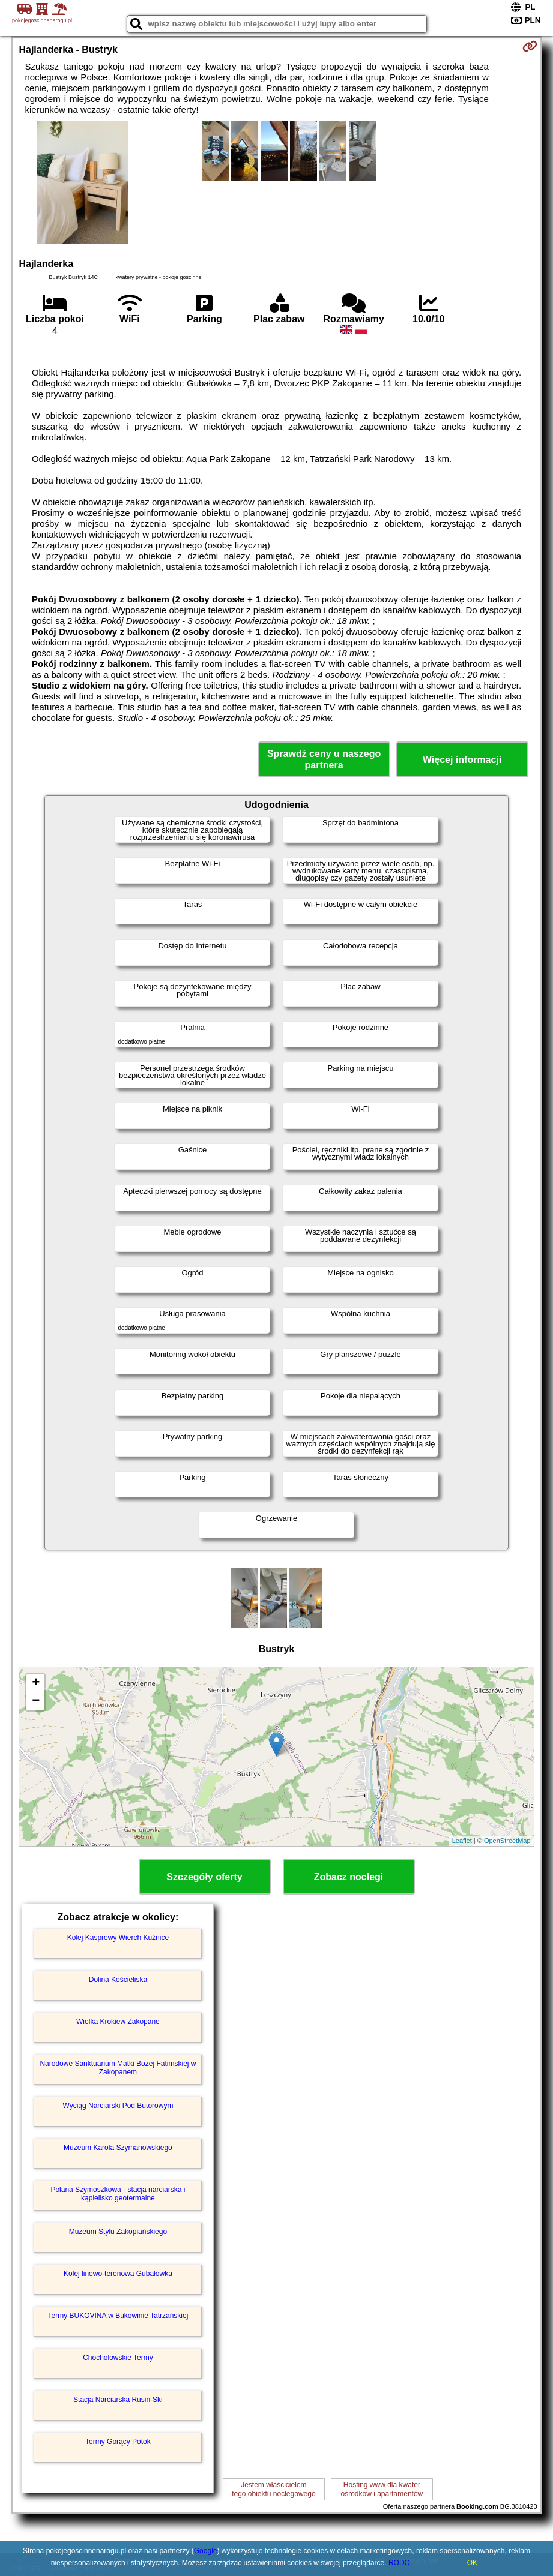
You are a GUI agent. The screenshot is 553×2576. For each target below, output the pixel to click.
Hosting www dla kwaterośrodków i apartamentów (382, 2489)
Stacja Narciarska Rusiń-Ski (118, 2399)
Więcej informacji (462, 760)
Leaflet (462, 1840)
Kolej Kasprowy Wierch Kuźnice (118, 1937)
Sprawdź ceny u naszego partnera (324, 759)
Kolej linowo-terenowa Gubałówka (118, 2273)
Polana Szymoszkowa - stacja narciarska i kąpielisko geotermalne (117, 2193)
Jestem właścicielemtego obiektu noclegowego (273, 2489)
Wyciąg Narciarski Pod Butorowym (117, 2105)
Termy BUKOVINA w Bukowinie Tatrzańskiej (117, 2315)
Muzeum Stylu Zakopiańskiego (118, 2231)
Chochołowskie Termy (118, 2357)
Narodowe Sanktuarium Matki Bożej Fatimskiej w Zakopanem (118, 2067)
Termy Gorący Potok (118, 2441)
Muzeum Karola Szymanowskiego (118, 2147)
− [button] (36, 1701)
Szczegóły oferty (204, 1877)
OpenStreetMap (507, 1840)
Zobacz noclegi (349, 1877)
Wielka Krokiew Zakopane (118, 2021)
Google (205, 2551)
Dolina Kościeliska (118, 1979)
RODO (399, 2563)
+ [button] (36, 1683)
